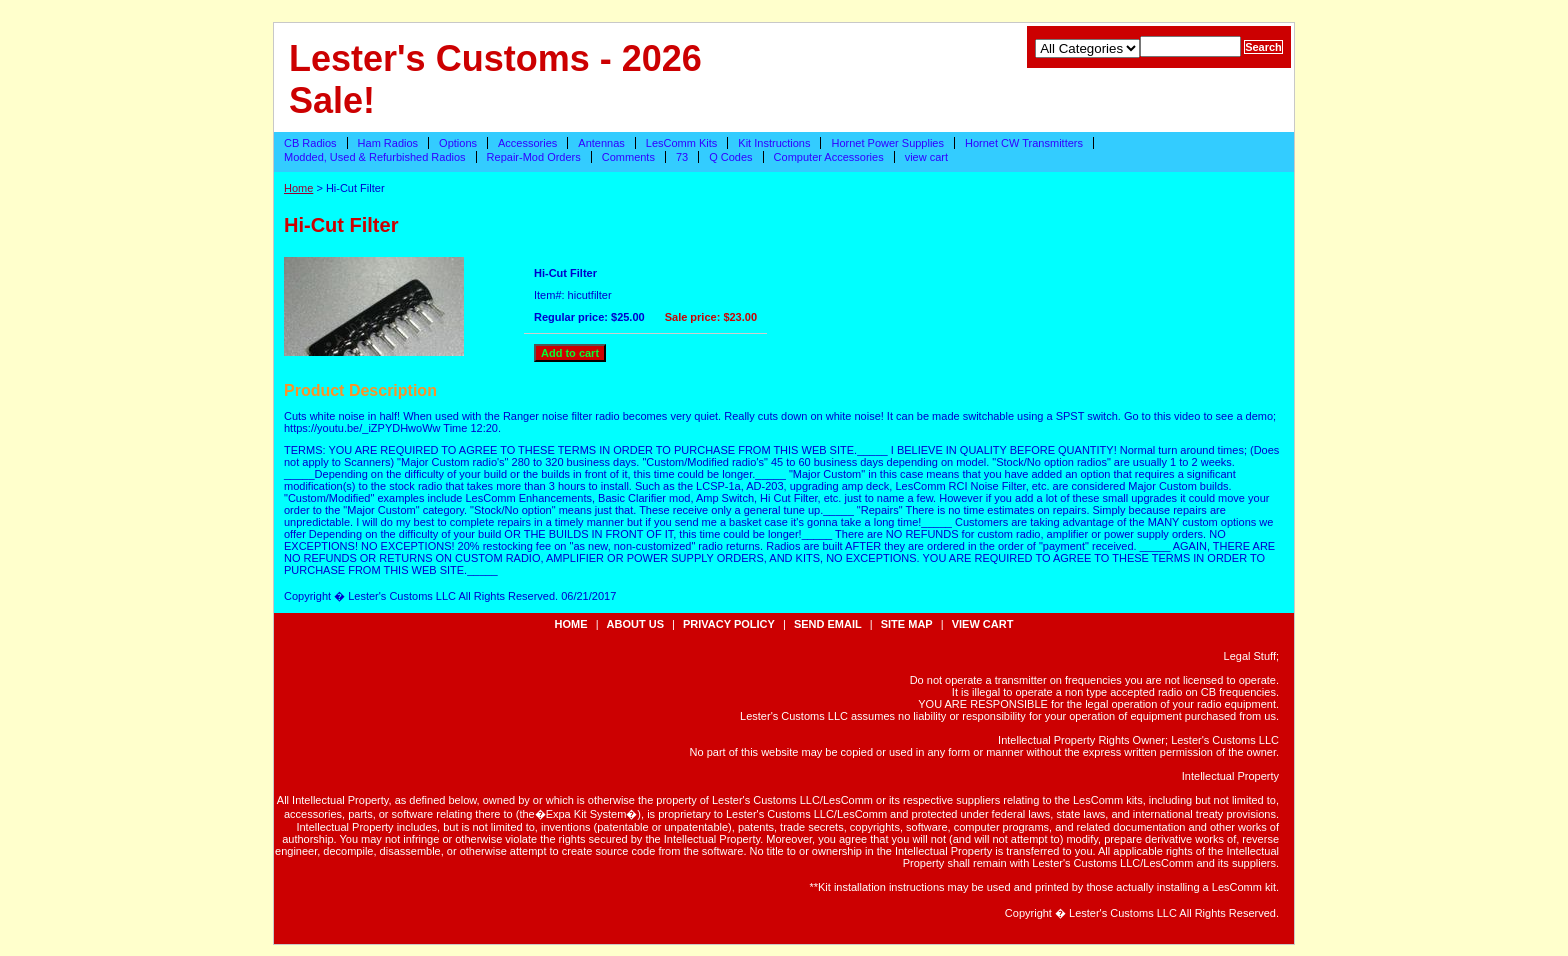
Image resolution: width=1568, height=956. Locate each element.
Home (298, 188)
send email (828, 624)
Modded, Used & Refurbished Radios (375, 157)
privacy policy (729, 624)
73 (682, 157)
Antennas (601, 143)
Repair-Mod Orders (534, 157)
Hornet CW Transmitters (1024, 143)
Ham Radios (388, 143)
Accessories (527, 143)
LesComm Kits (682, 143)
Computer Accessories (829, 157)
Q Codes (730, 157)
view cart (926, 157)
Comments (628, 157)
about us (635, 624)
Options (458, 143)
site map (907, 624)
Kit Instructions (774, 143)
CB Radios (310, 143)
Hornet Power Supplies (887, 143)
